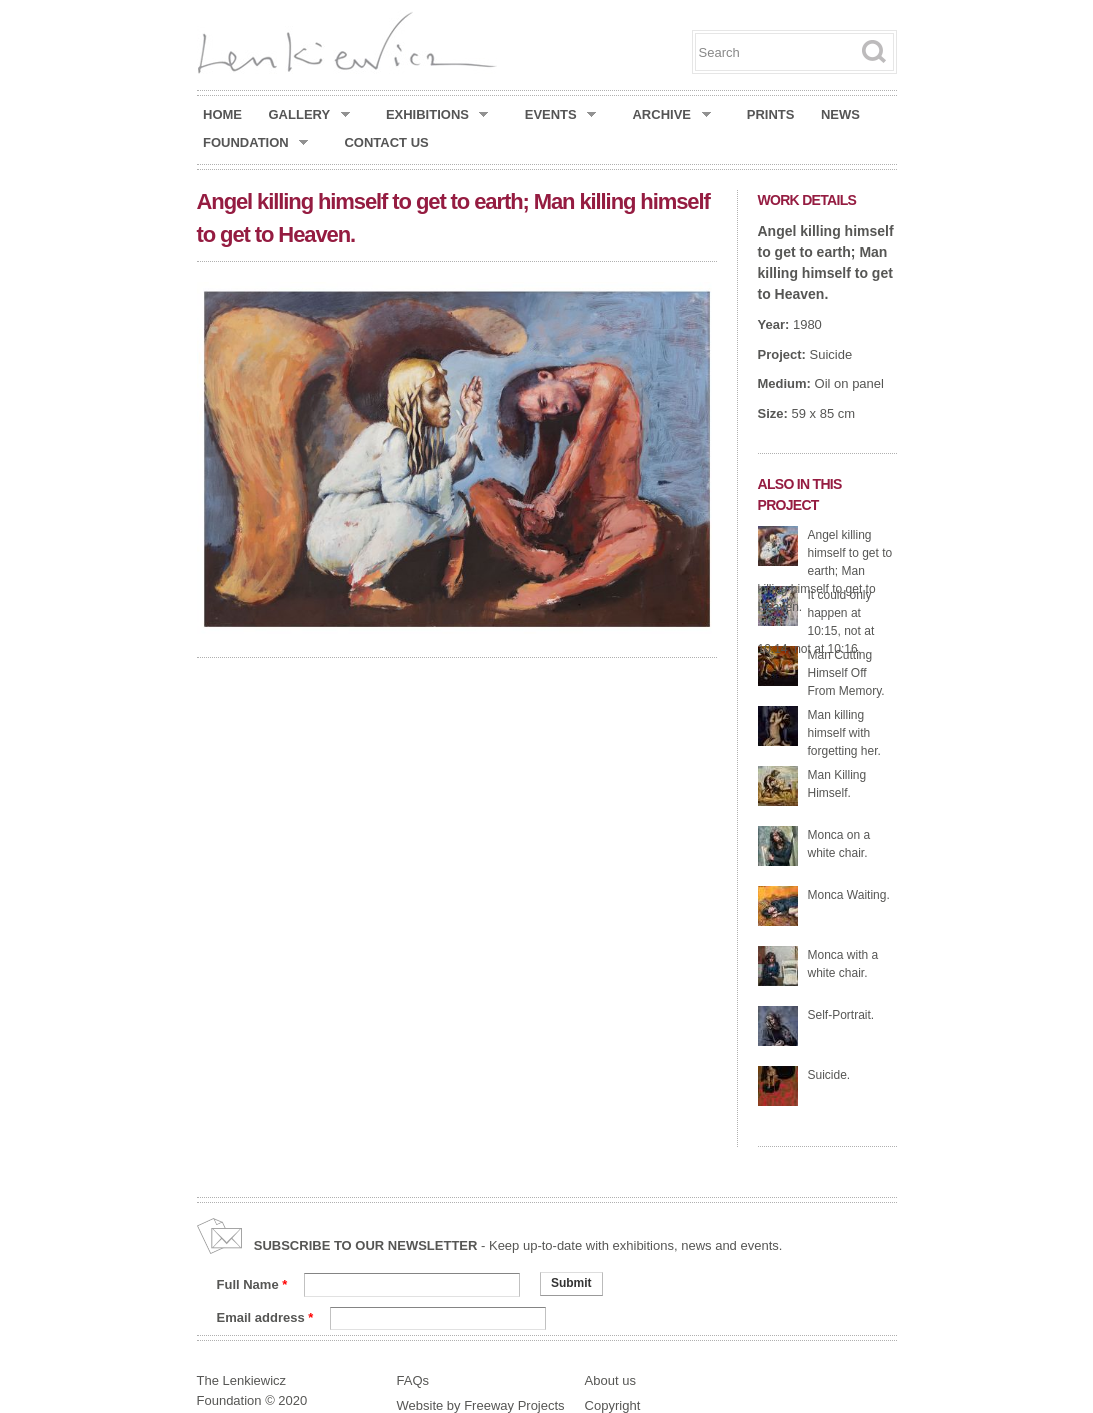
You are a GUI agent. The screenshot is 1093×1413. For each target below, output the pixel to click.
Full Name (252, 1284)
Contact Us (386, 142)
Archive (671, 115)
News (840, 114)
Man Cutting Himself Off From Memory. (846, 673)
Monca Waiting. (849, 895)
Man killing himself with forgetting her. (844, 733)
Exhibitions (437, 115)
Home (222, 114)
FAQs (413, 1380)
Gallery (309, 115)
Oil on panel (849, 383)
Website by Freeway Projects (481, 1405)
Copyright (613, 1405)
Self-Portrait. (841, 1015)
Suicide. (829, 1075)
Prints (771, 114)
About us (610, 1380)
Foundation (255, 143)
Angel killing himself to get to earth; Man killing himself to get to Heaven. (825, 571)
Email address (265, 1317)
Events (561, 115)
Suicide (831, 354)
